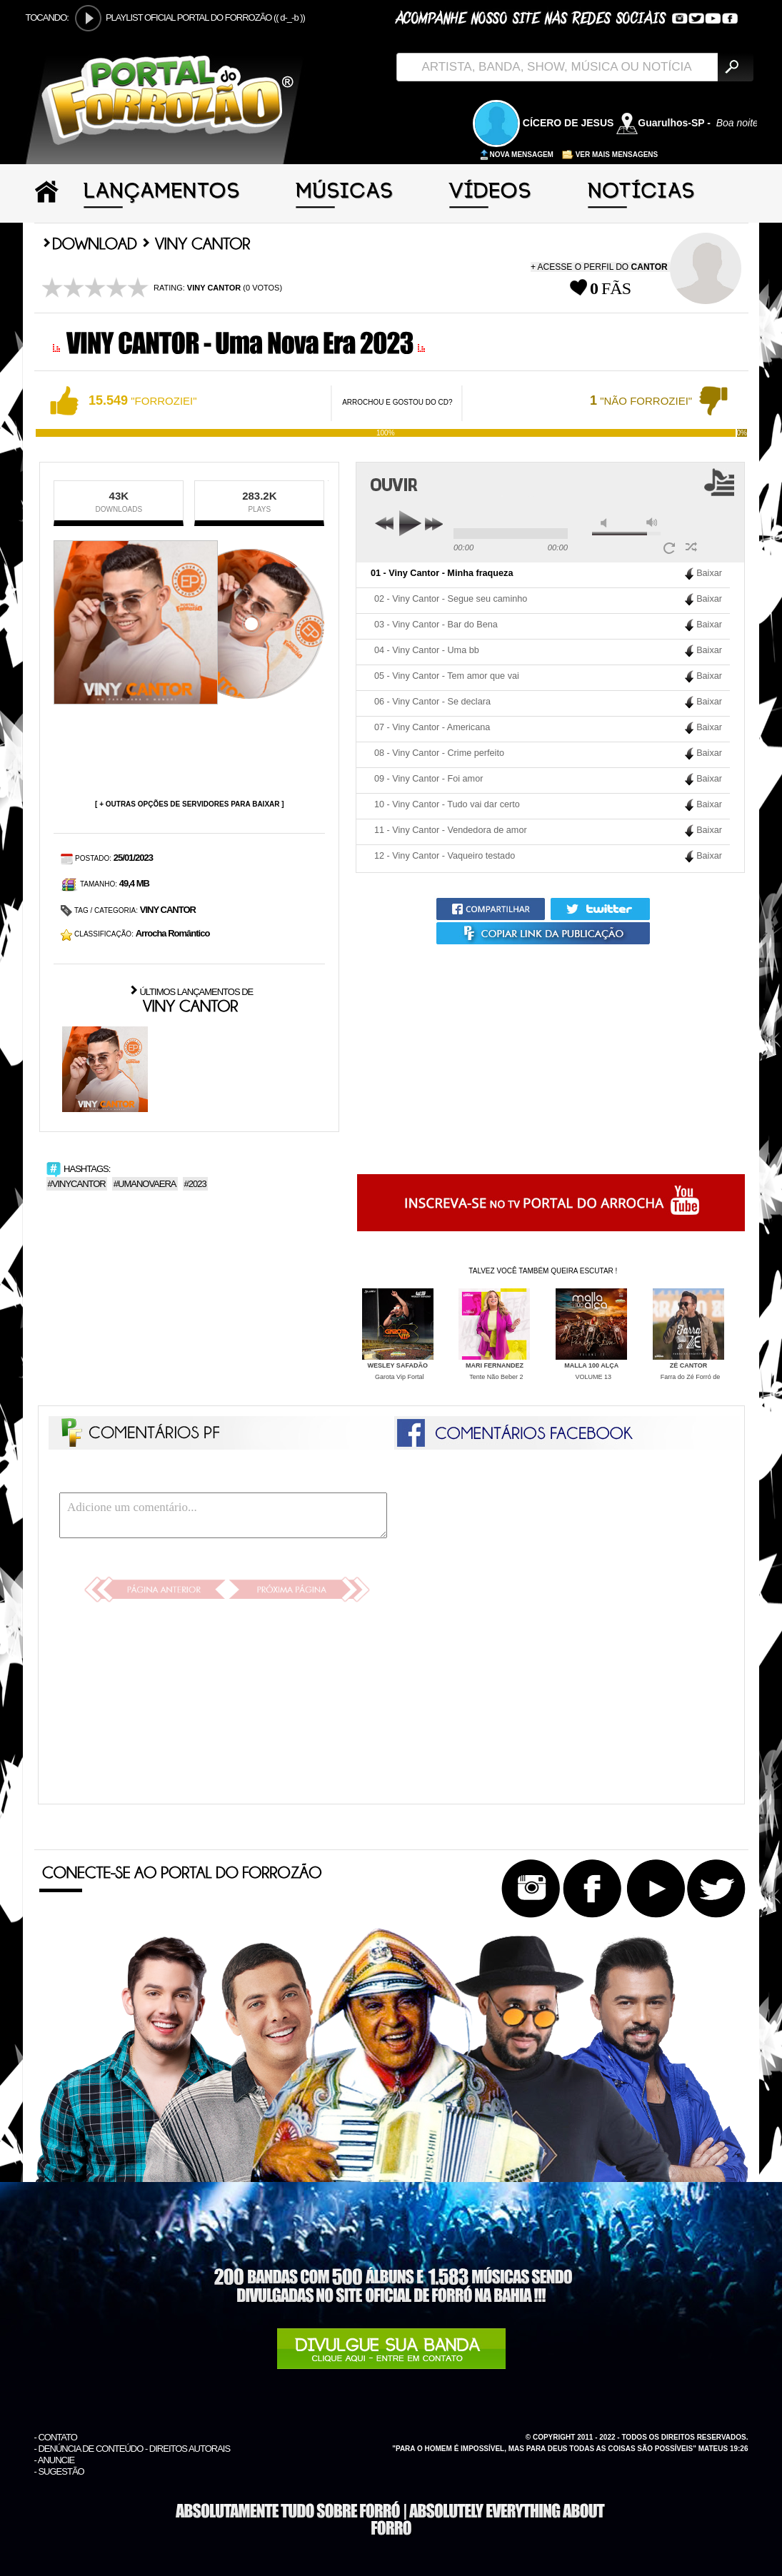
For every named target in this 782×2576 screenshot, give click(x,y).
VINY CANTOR (168, 909)
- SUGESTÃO (59, 2471)
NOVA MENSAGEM (517, 154)
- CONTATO (55, 2437)
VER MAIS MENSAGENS (610, 154)
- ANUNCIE (54, 2460)
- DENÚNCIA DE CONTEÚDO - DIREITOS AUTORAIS (132, 2448)
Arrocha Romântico (173, 933)
